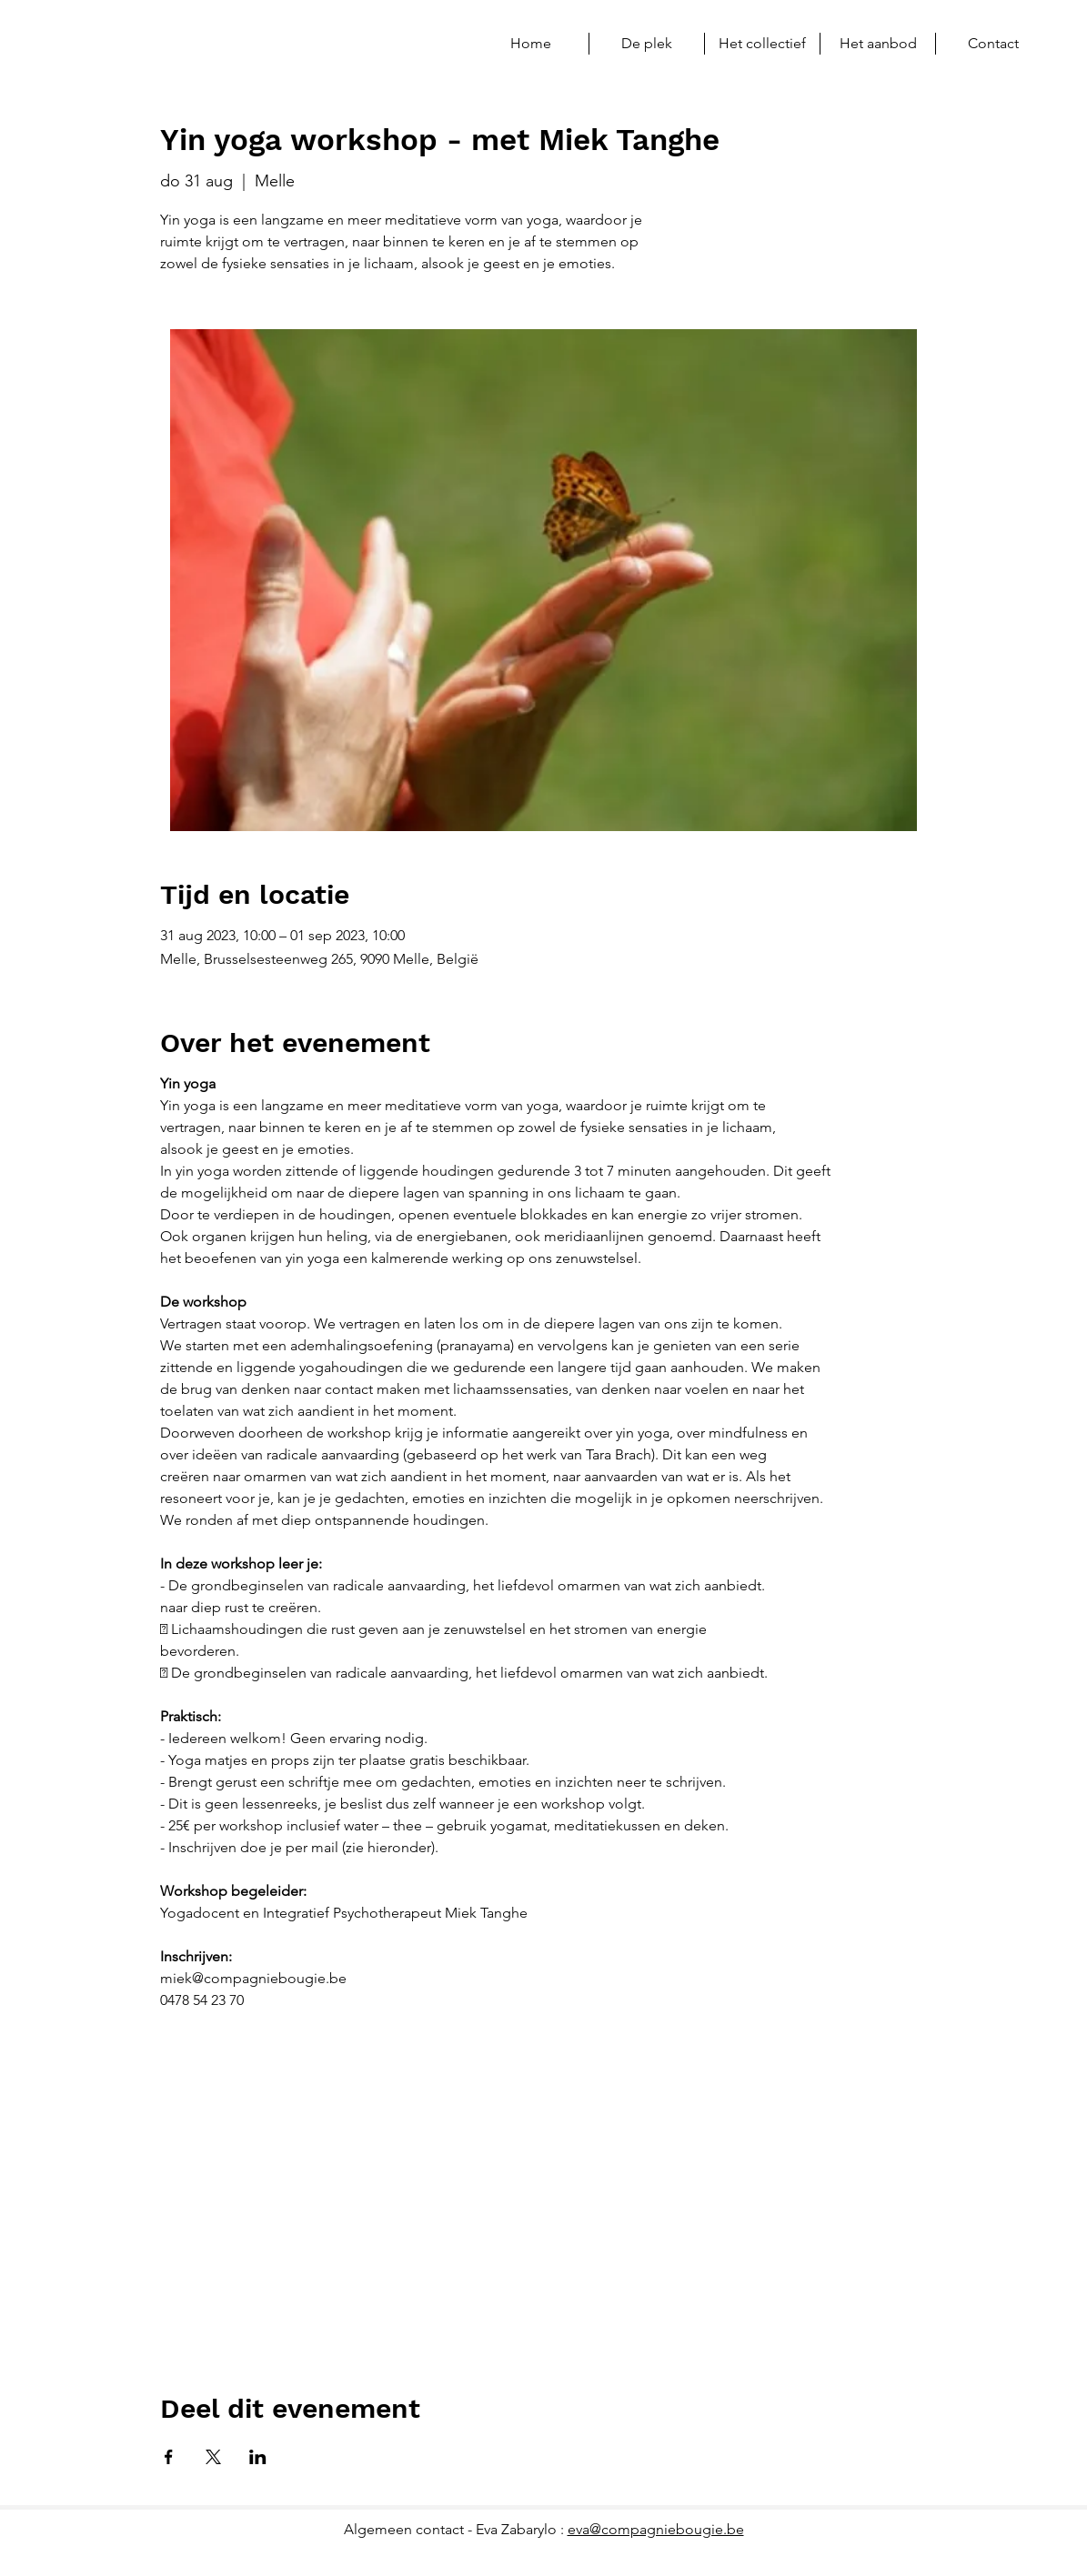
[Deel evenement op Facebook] (168, 2457)
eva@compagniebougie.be (656, 2529)
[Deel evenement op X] (213, 2457)
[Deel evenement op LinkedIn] (258, 2457)
